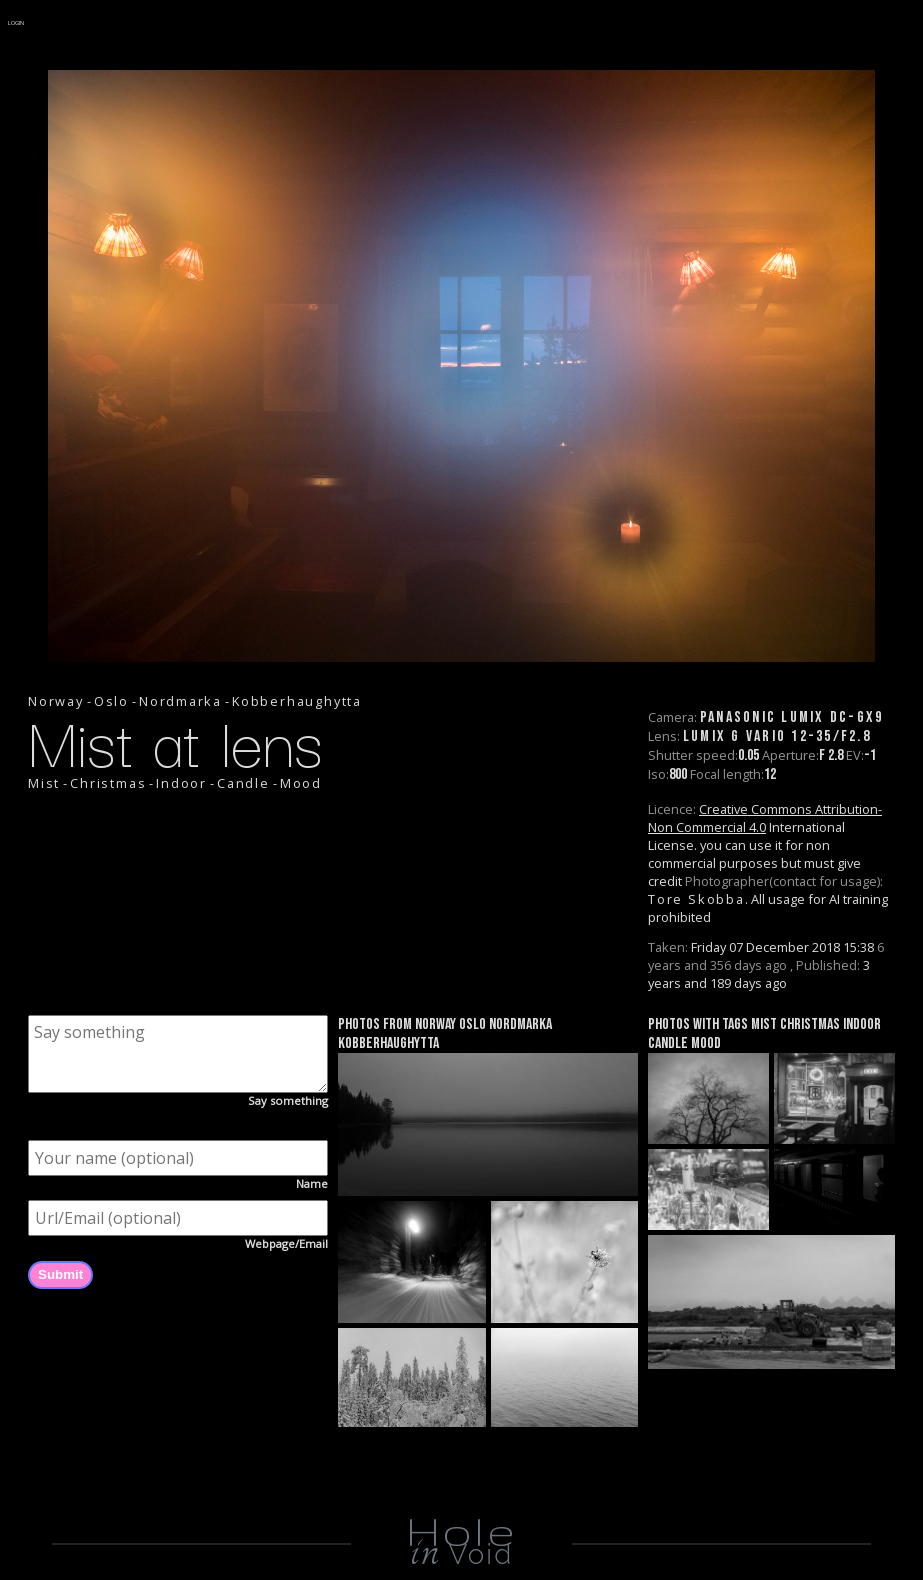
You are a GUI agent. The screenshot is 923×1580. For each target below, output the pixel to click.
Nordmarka (180, 701)
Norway (56, 701)
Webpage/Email (286, 1243)
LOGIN (16, 23)
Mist (44, 783)
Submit (60, 1274)
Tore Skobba (696, 899)
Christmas (108, 783)
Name (312, 1183)
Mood (301, 783)
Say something (288, 1100)
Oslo (111, 701)
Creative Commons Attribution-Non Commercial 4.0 (765, 818)
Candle (243, 783)
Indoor (181, 783)
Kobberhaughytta (297, 701)
